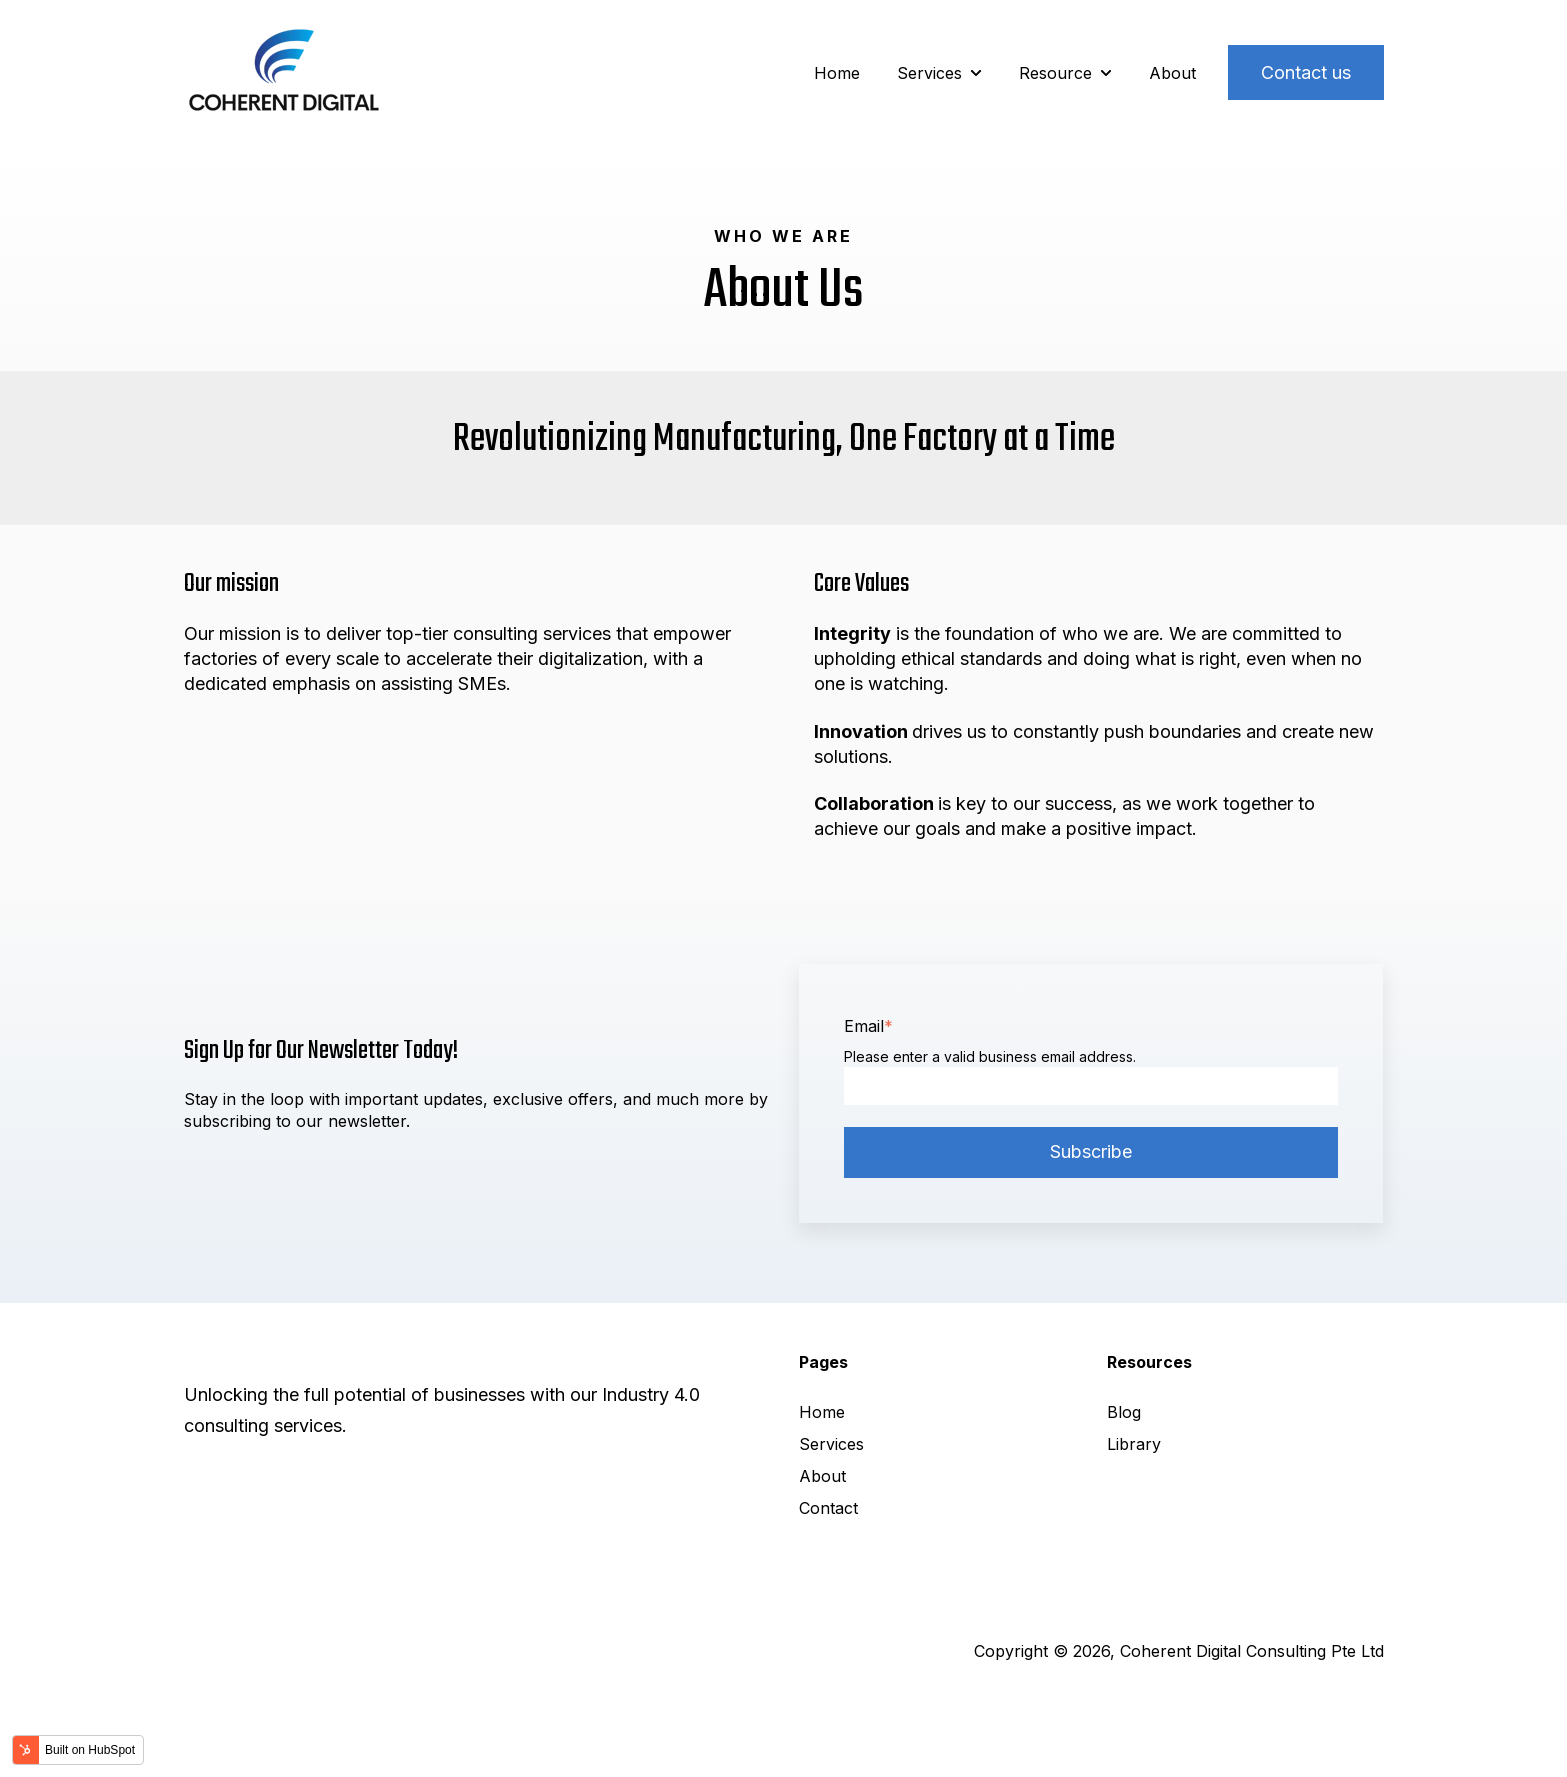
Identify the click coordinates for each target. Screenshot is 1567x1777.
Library (1134, 1444)
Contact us (1306, 72)
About (1172, 73)
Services (929, 73)
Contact (828, 1508)
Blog (1124, 1412)
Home (837, 73)
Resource (1055, 73)
